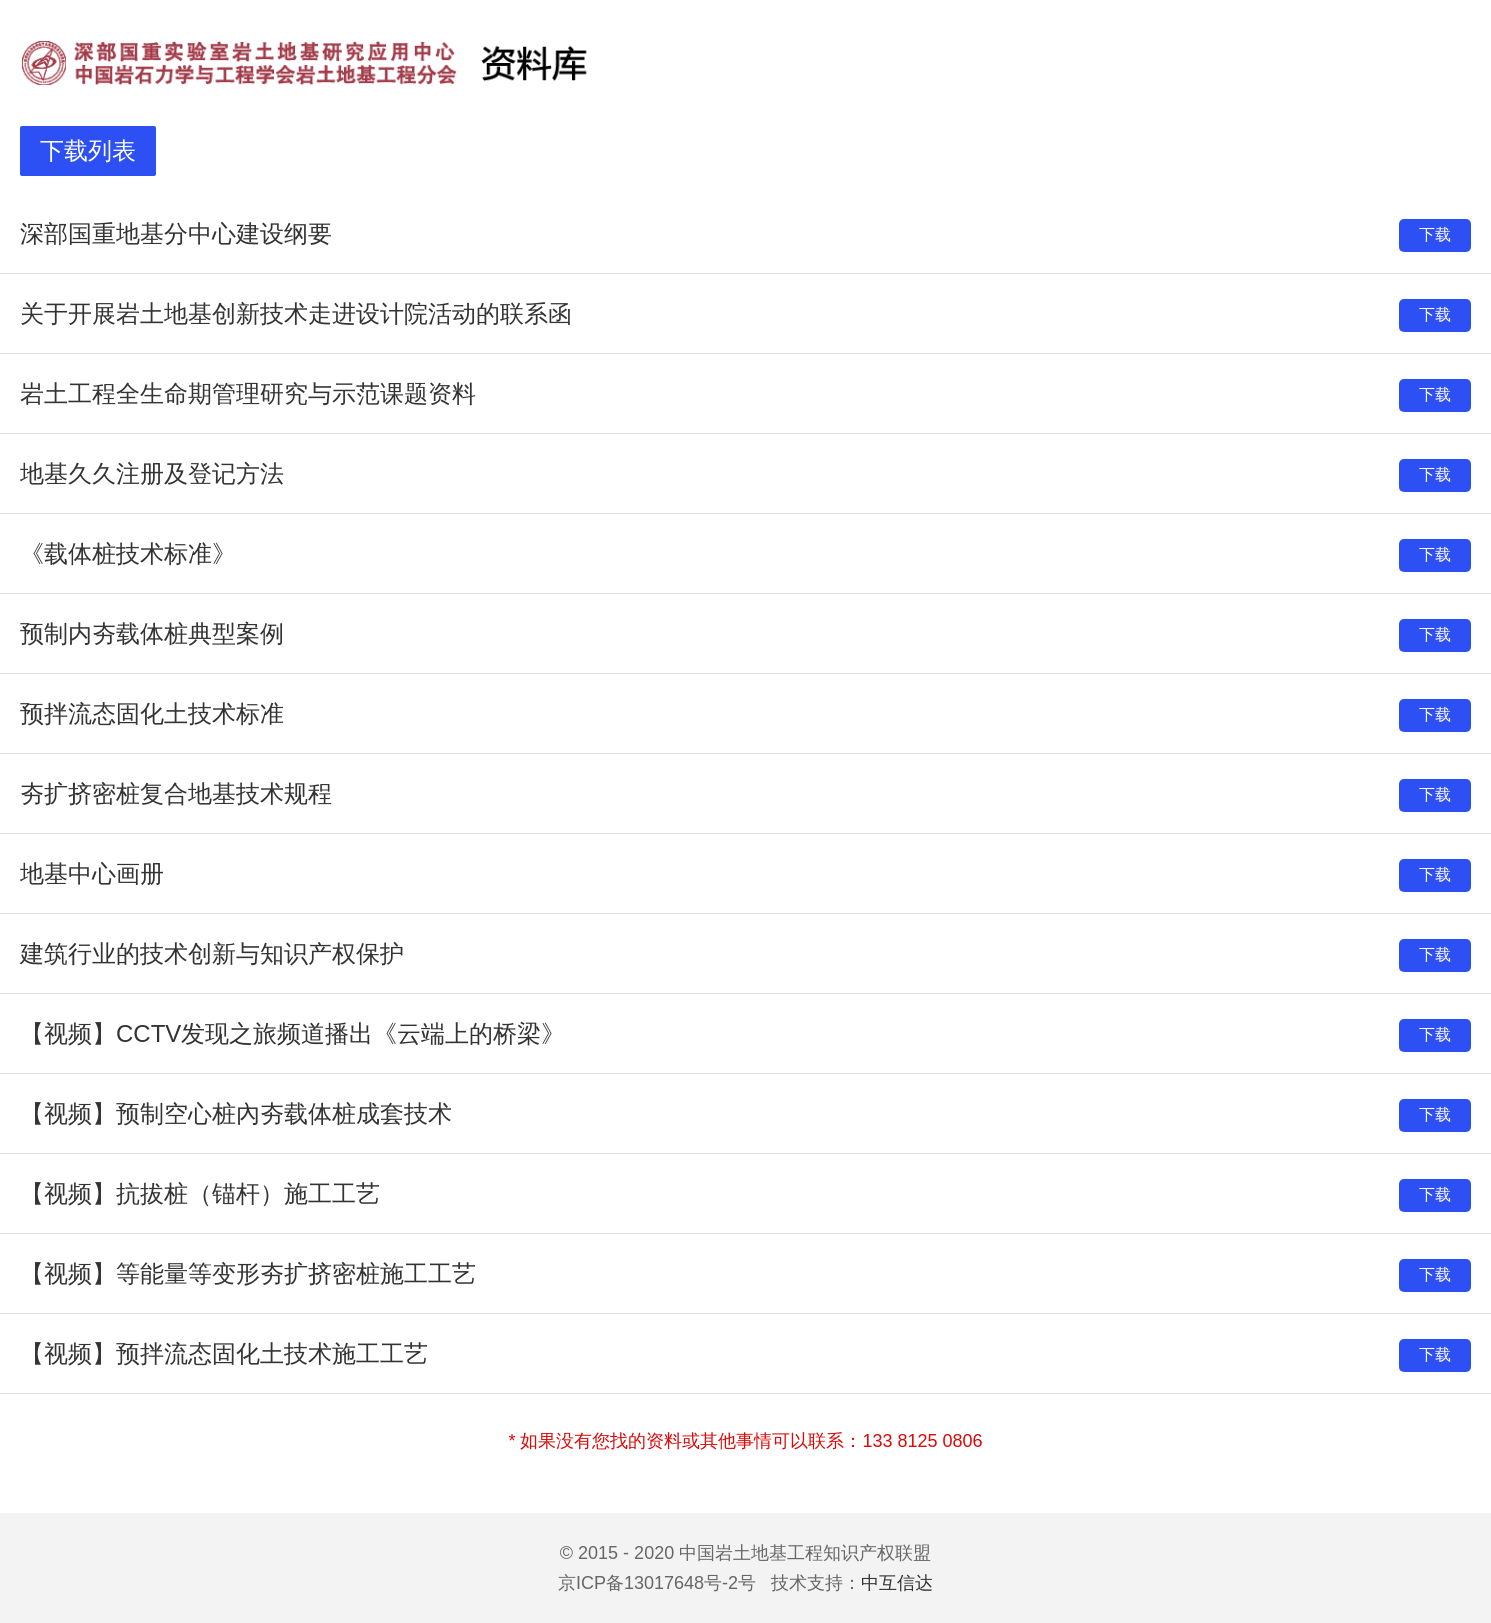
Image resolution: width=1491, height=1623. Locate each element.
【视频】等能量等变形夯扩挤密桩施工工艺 (248, 1273)
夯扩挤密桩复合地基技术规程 (176, 793)
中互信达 (897, 1583)
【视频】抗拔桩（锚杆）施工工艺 (200, 1193)
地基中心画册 (92, 873)
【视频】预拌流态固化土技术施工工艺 (224, 1353)
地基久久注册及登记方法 (152, 473)
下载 (1435, 234)
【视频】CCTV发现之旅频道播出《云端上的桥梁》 (292, 1033)
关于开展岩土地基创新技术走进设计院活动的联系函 (296, 313)
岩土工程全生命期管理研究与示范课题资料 (248, 393)
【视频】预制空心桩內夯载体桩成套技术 (236, 1113)
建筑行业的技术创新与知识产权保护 (212, 953)
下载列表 (88, 150)
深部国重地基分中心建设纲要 (176, 233)
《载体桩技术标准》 (128, 553)
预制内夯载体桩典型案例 (152, 633)
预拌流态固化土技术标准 (152, 713)
